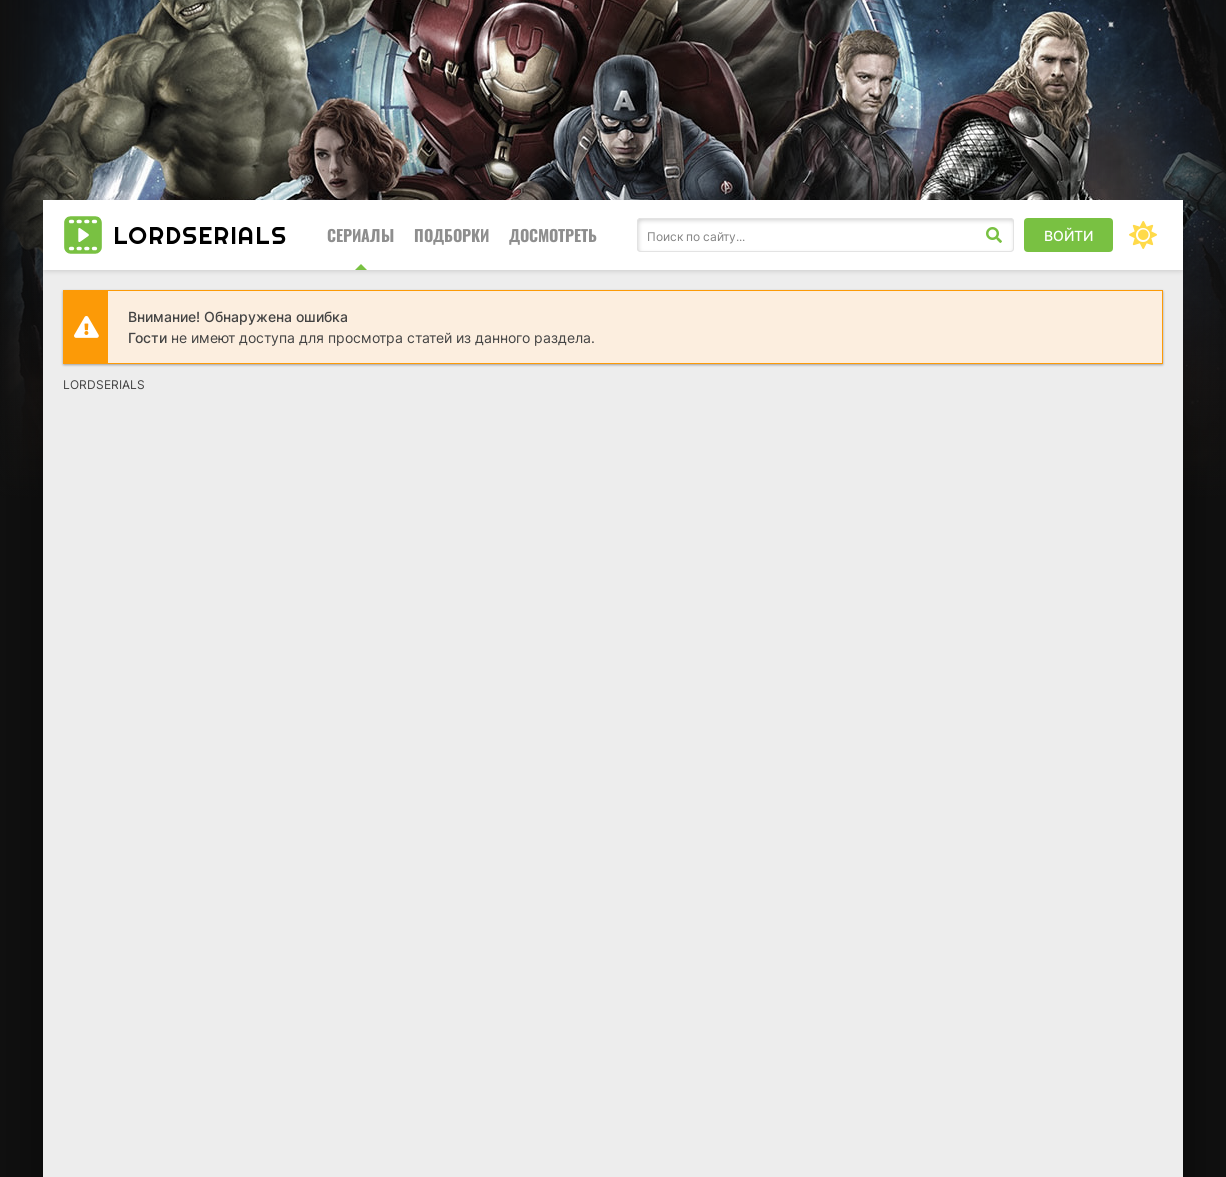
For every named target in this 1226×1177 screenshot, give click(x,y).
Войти (1068, 235)
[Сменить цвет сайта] (1143, 235)
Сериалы (360, 235)
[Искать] (994, 235)
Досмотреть (553, 235)
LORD (200, 235)
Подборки (451, 235)
